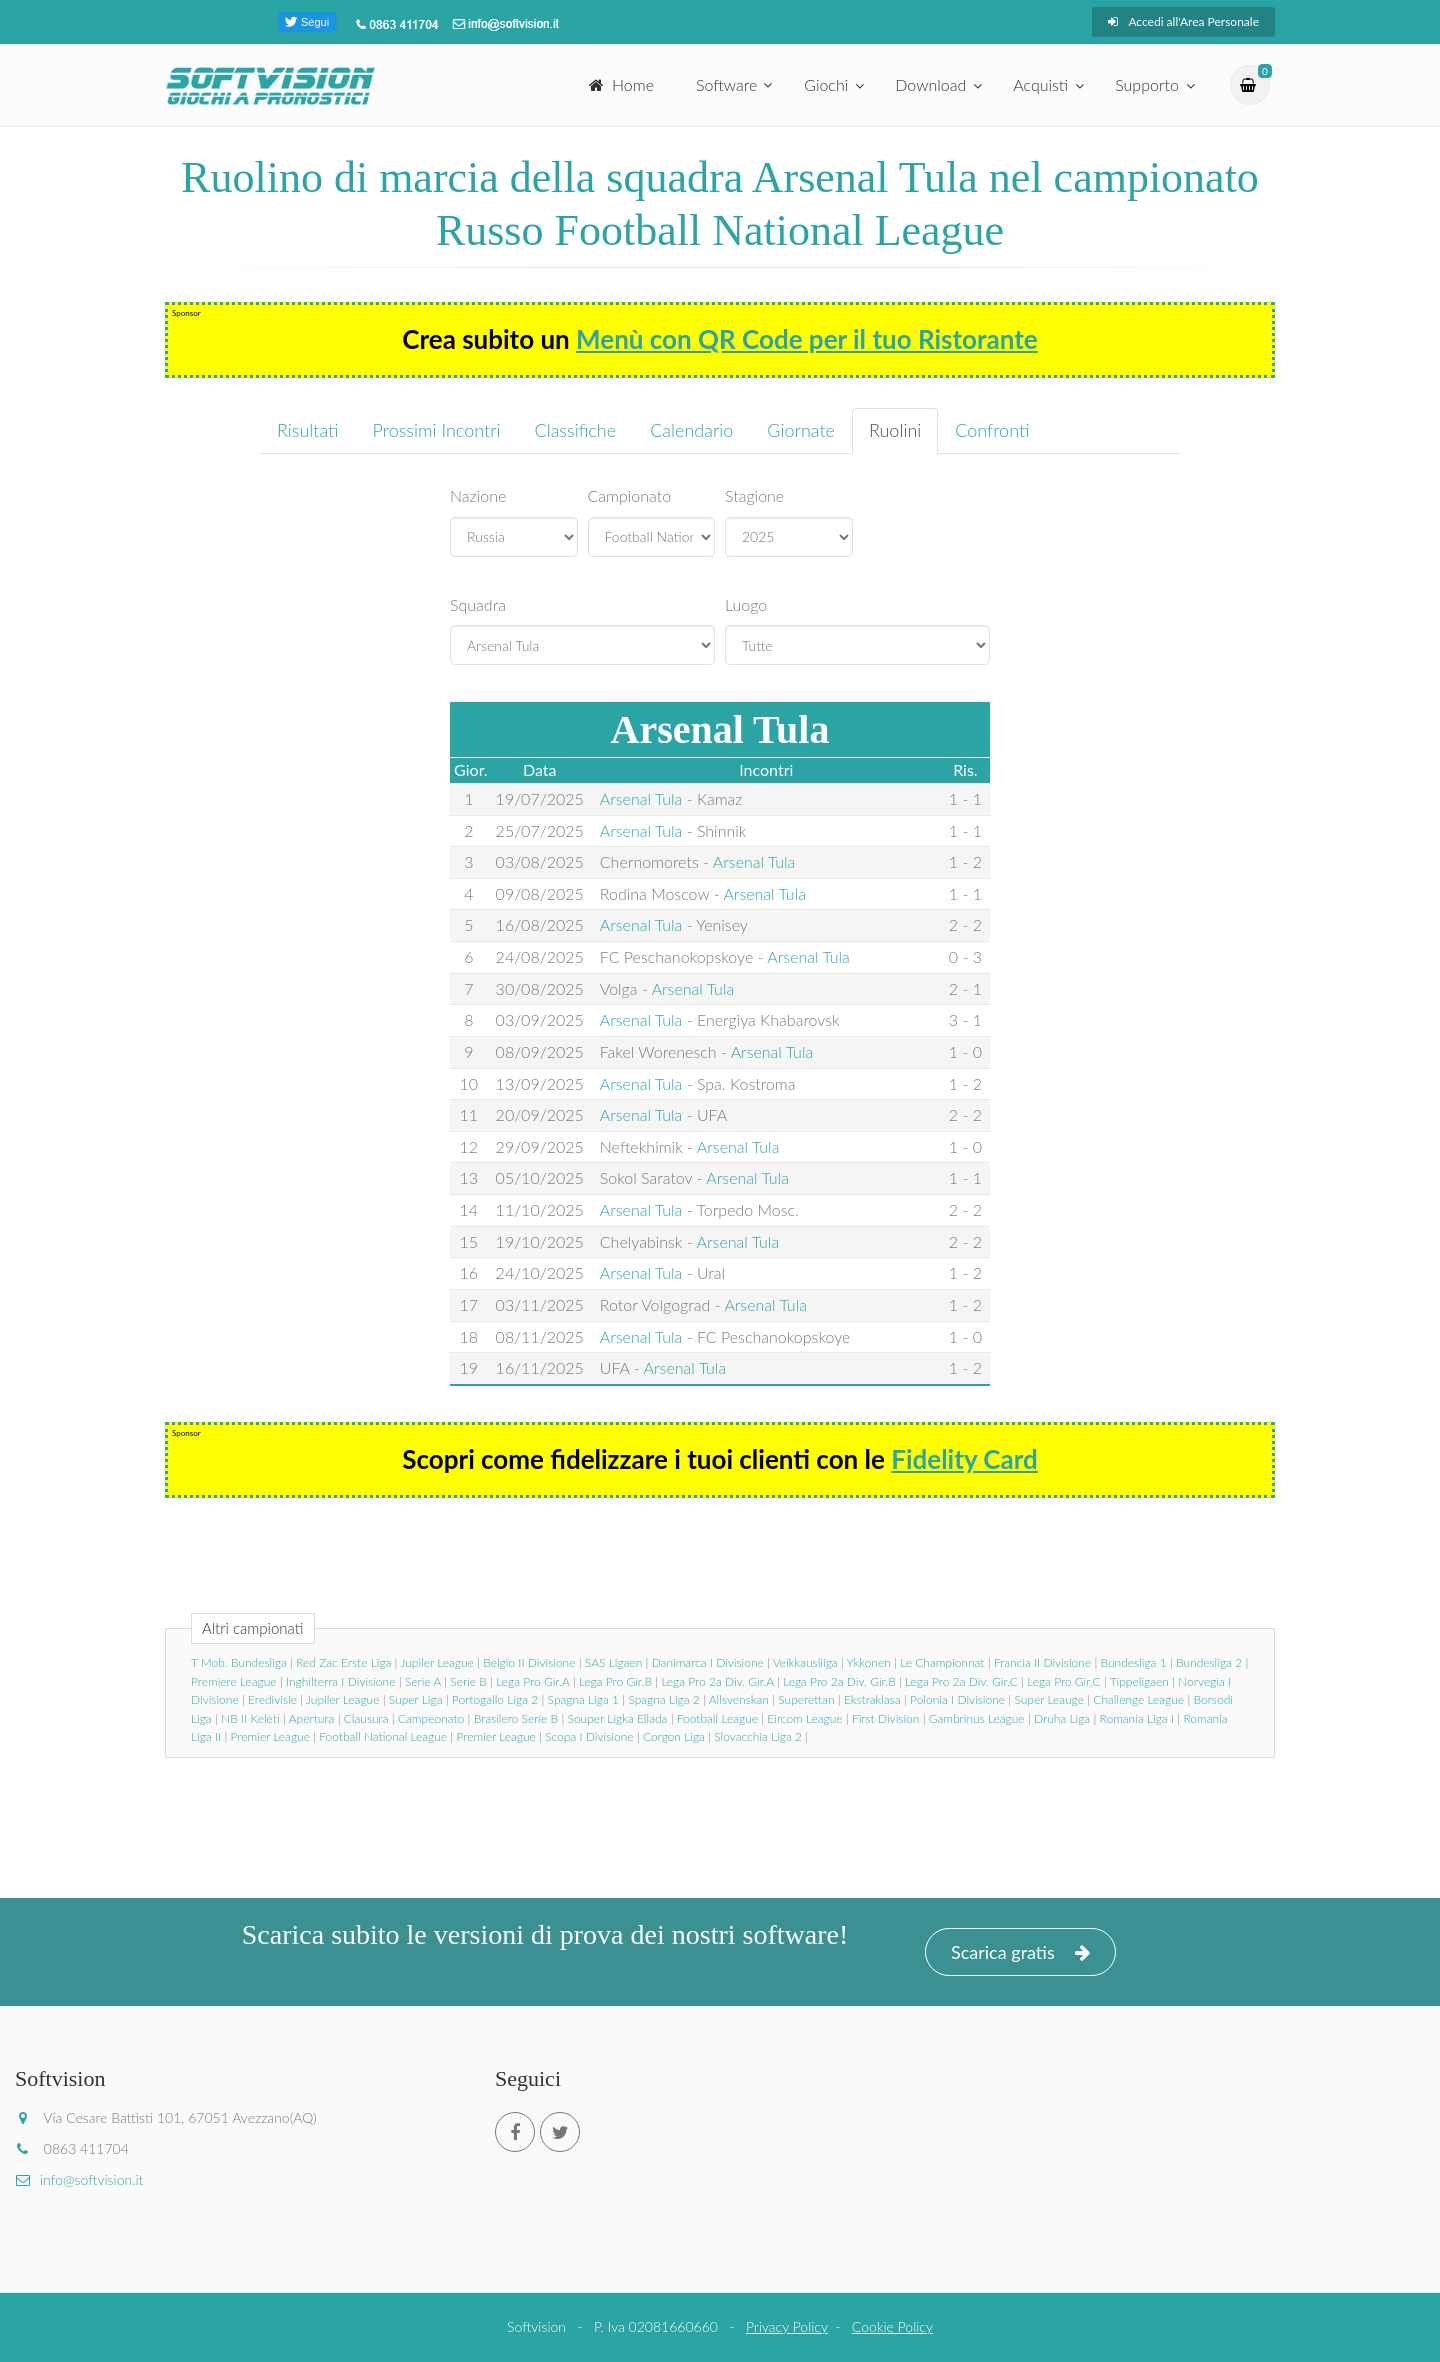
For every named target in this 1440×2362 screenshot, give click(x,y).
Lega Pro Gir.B (615, 1681)
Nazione (478, 495)
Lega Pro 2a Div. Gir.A (717, 1681)
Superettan (806, 1699)
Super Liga (416, 1699)
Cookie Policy (892, 2326)
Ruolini (895, 430)
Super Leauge (1048, 1699)
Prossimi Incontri (437, 430)
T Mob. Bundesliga (239, 1662)
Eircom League (804, 1718)
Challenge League (1138, 1699)
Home (621, 84)
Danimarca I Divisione (708, 1662)
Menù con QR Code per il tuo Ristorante (807, 339)
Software (726, 84)
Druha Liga (1062, 1718)
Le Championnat (942, 1662)
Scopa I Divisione (589, 1736)
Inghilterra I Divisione (341, 1681)
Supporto (1147, 84)
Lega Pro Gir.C (1063, 1681)
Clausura (366, 1718)
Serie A (423, 1681)
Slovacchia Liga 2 (758, 1736)
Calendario (691, 430)
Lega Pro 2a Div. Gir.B (839, 1681)
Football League (717, 1718)
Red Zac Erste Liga (343, 1662)
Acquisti (1040, 84)
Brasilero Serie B (516, 1718)
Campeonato (431, 1718)
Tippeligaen (1139, 1681)
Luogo (746, 604)
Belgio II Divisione (529, 1662)
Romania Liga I (1137, 1718)
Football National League (383, 1736)
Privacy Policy (787, 2326)
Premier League (270, 1736)
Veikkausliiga (805, 1662)
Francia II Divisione (1042, 1662)
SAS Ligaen (613, 1662)
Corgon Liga (674, 1736)
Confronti (992, 430)
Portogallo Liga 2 (495, 1699)
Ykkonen (869, 1662)
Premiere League (234, 1681)
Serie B (468, 1681)
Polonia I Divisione (957, 1699)
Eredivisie (272, 1699)
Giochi (826, 84)
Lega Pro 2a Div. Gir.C (961, 1681)
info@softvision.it (79, 2179)
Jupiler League (436, 1662)
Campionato (630, 495)
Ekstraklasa (872, 1699)
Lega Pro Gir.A (532, 1681)
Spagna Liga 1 (583, 1699)
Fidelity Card (964, 1459)
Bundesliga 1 (1134, 1662)
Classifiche (576, 430)
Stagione (754, 495)
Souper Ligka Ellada (618, 1718)
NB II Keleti (250, 1718)
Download (930, 84)
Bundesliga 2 (1209, 1662)
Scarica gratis (1020, 1952)
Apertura (312, 1718)
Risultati (308, 430)
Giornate (801, 430)
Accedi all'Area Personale (1183, 21)
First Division (885, 1718)
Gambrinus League (977, 1718)
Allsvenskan (739, 1699)
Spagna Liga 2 (663, 1699)
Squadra (478, 604)
